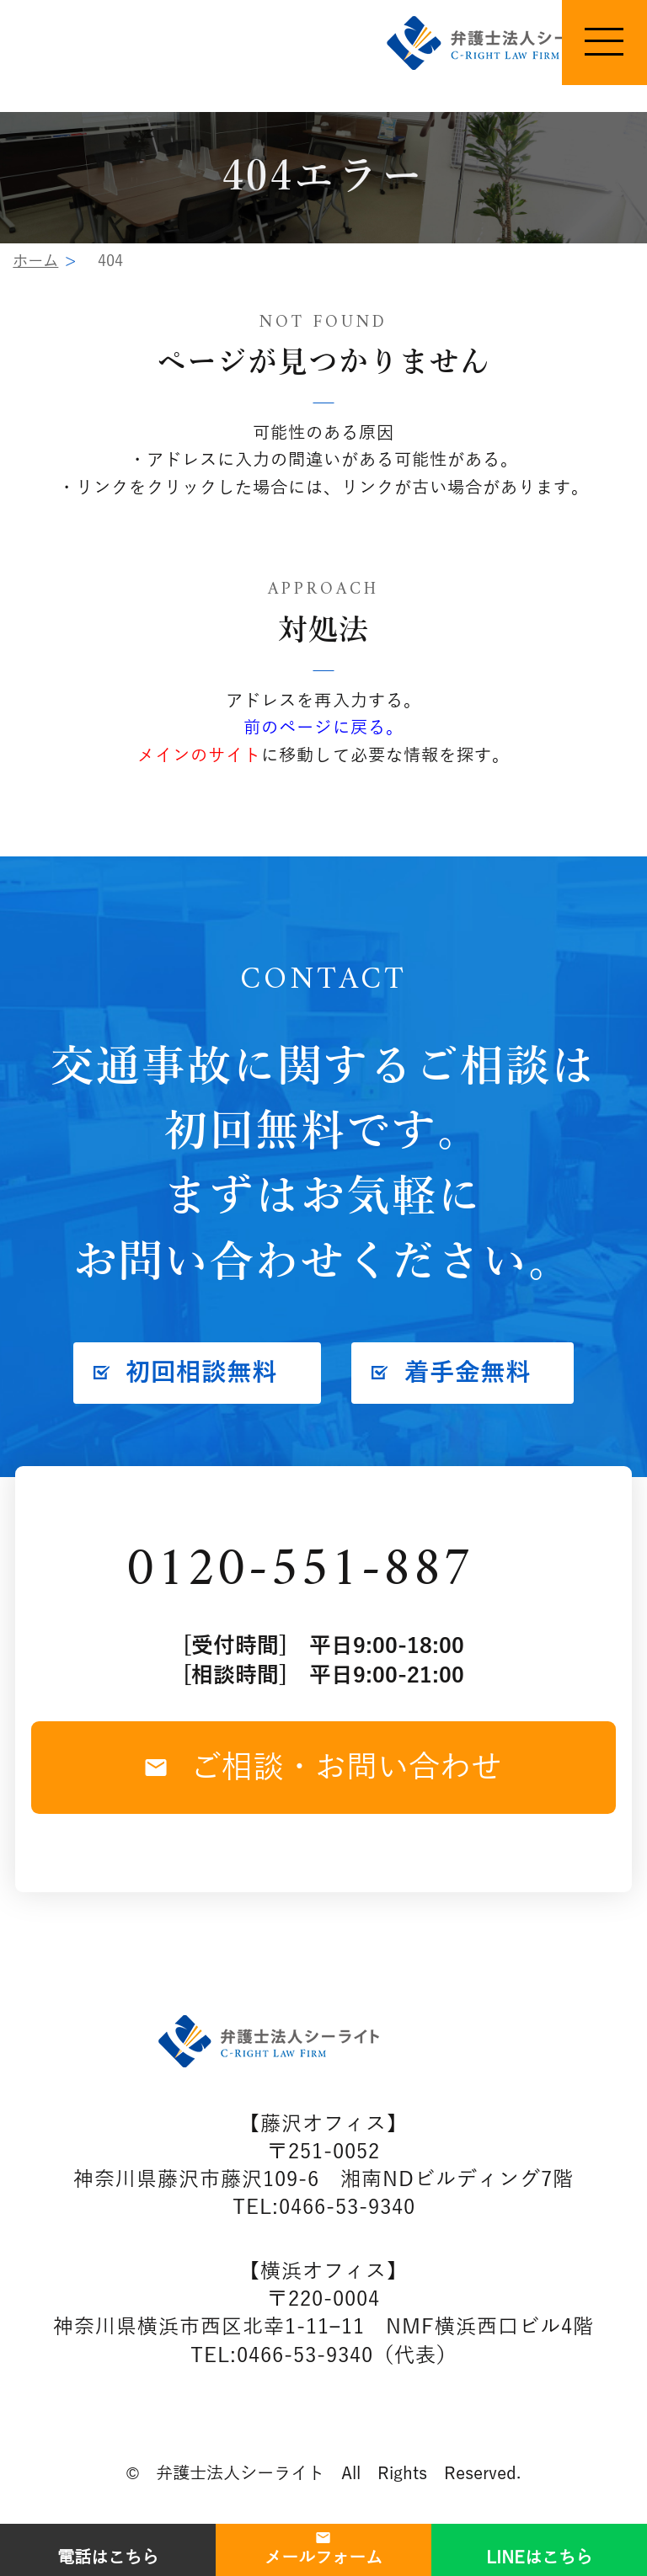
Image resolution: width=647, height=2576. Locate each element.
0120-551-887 (299, 1571)
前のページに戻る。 (323, 728)
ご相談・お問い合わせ (323, 1767)
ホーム (35, 261)
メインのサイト (199, 755)
